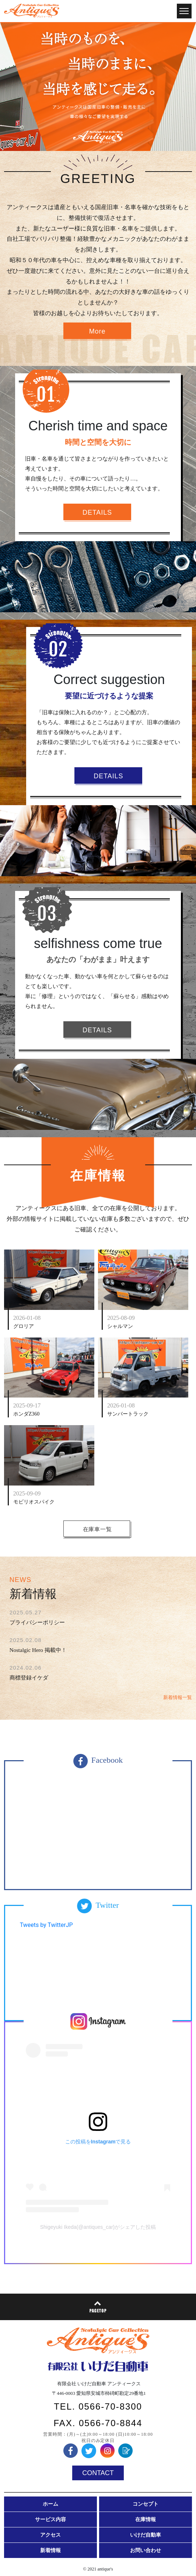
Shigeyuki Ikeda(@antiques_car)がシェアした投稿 (98, 2227)
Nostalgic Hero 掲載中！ (38, 1650)
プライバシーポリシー (37, 1622)
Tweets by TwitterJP (46, 1924)
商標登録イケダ (29, 1678)
